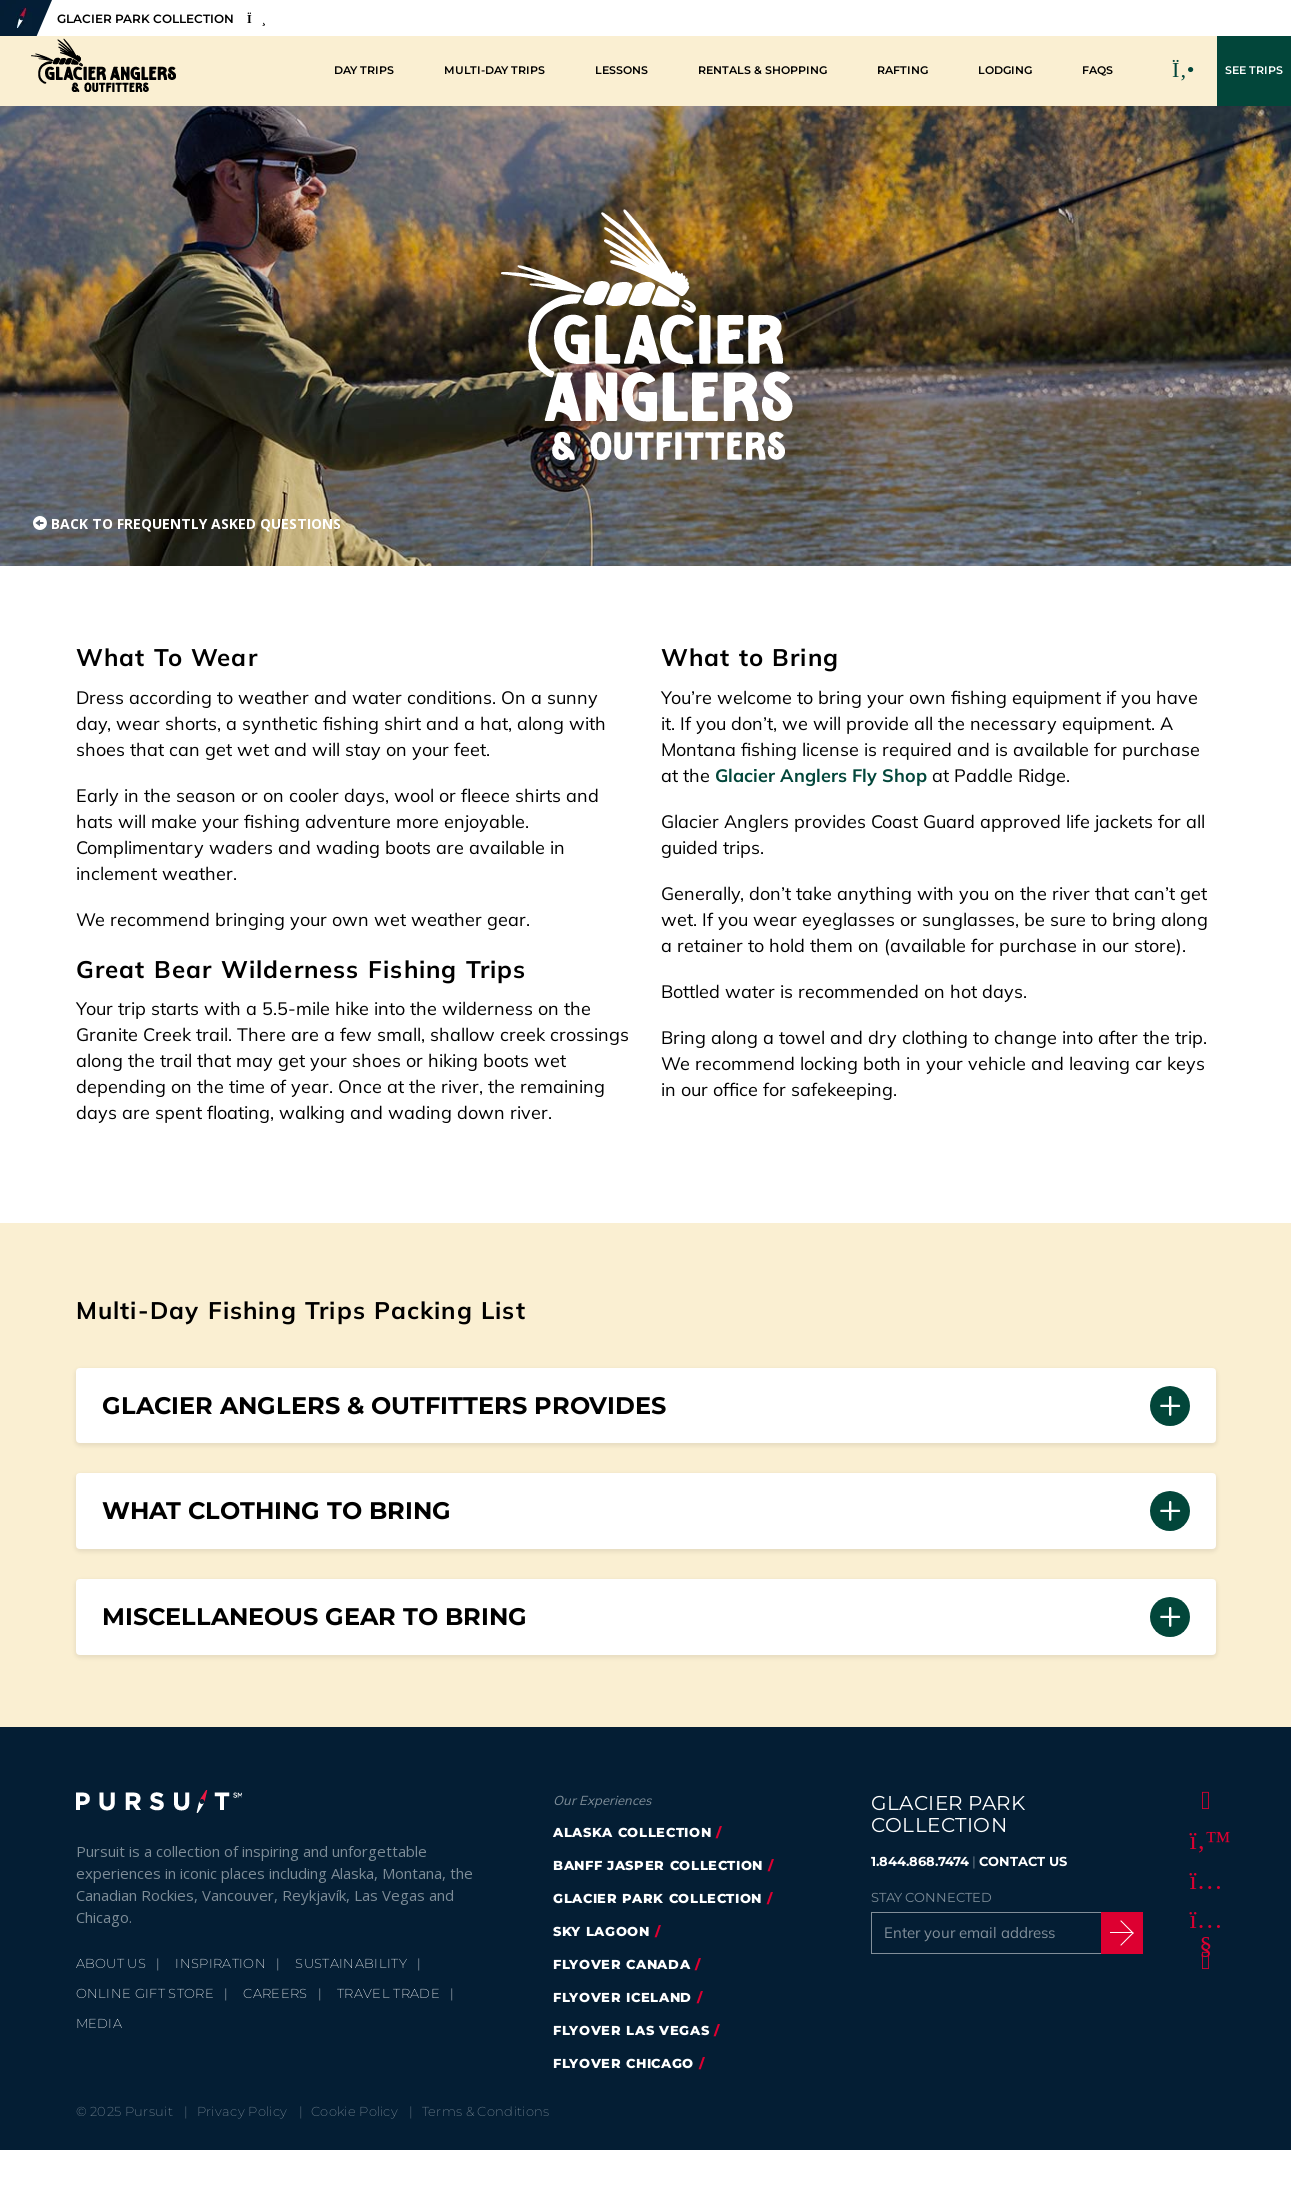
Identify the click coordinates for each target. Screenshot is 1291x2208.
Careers (275, 1993)
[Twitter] (1202, 1840)
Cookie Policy (354, 2111)
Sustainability (351, 1963)
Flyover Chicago (623, 2063)
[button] (646, 1406)
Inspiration (220, 1963)
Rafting (902, 70)
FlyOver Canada (621, 1964)
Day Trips (364, 70)
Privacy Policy (242, 2111)
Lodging (1005, 70)
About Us (111, 1963)
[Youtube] (1202, 1920)
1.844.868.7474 (920, 1861)
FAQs (1097, 70)
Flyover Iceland (622, 1997)
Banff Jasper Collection (658, 1865)
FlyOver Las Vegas (631, 2030)
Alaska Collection (632, 1832)
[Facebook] (1202, 1800)
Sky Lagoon (601, 1931)
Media (99, 2023)
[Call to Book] (1184, 71)
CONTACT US (1023, 1861)
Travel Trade (388, 1993)
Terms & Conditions (486, 2111)
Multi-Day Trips (494, 70)
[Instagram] (1202, 1880)
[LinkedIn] (1202, 1960)
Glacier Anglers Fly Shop (821, 775)
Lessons (621, 70)
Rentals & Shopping (762, 70)
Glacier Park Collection (657, 1898)
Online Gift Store (145, 1993)
